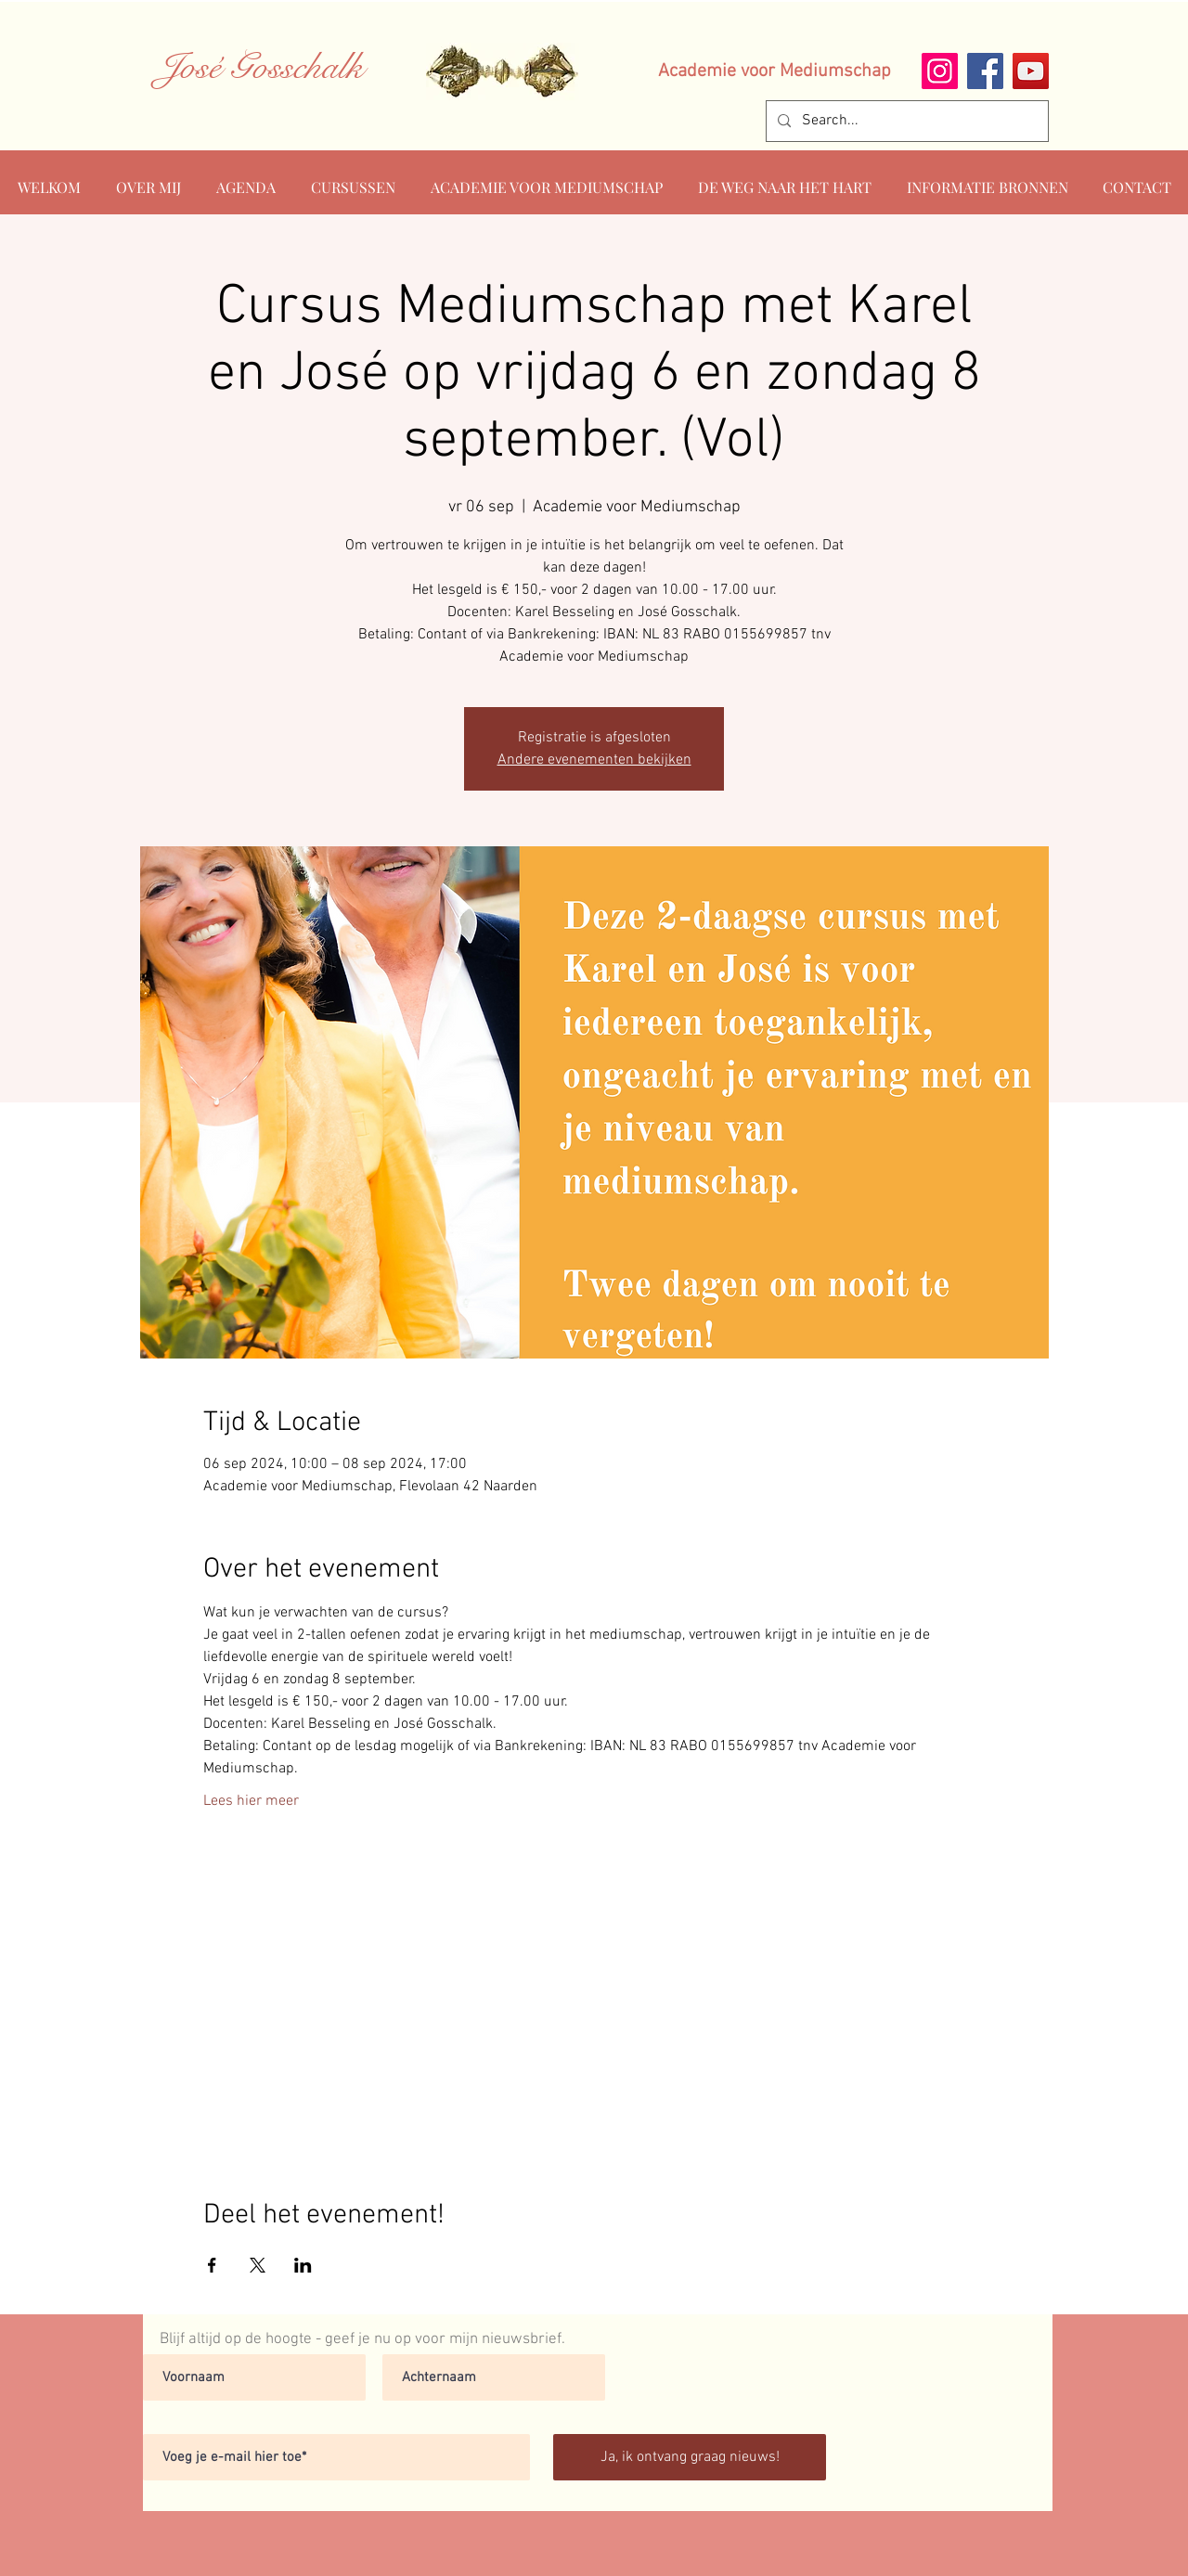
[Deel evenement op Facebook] (212, 2265)
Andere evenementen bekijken (594, 760)
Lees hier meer (251, 1801)
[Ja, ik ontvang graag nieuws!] (689, 2457)
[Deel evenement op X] (257, 2265)
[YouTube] (1031, 71)
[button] (987, 179)
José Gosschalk (261, 67)
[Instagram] (940, 71)
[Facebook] (985, 71)
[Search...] (905, 121)
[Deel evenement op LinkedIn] (303, 2265)
